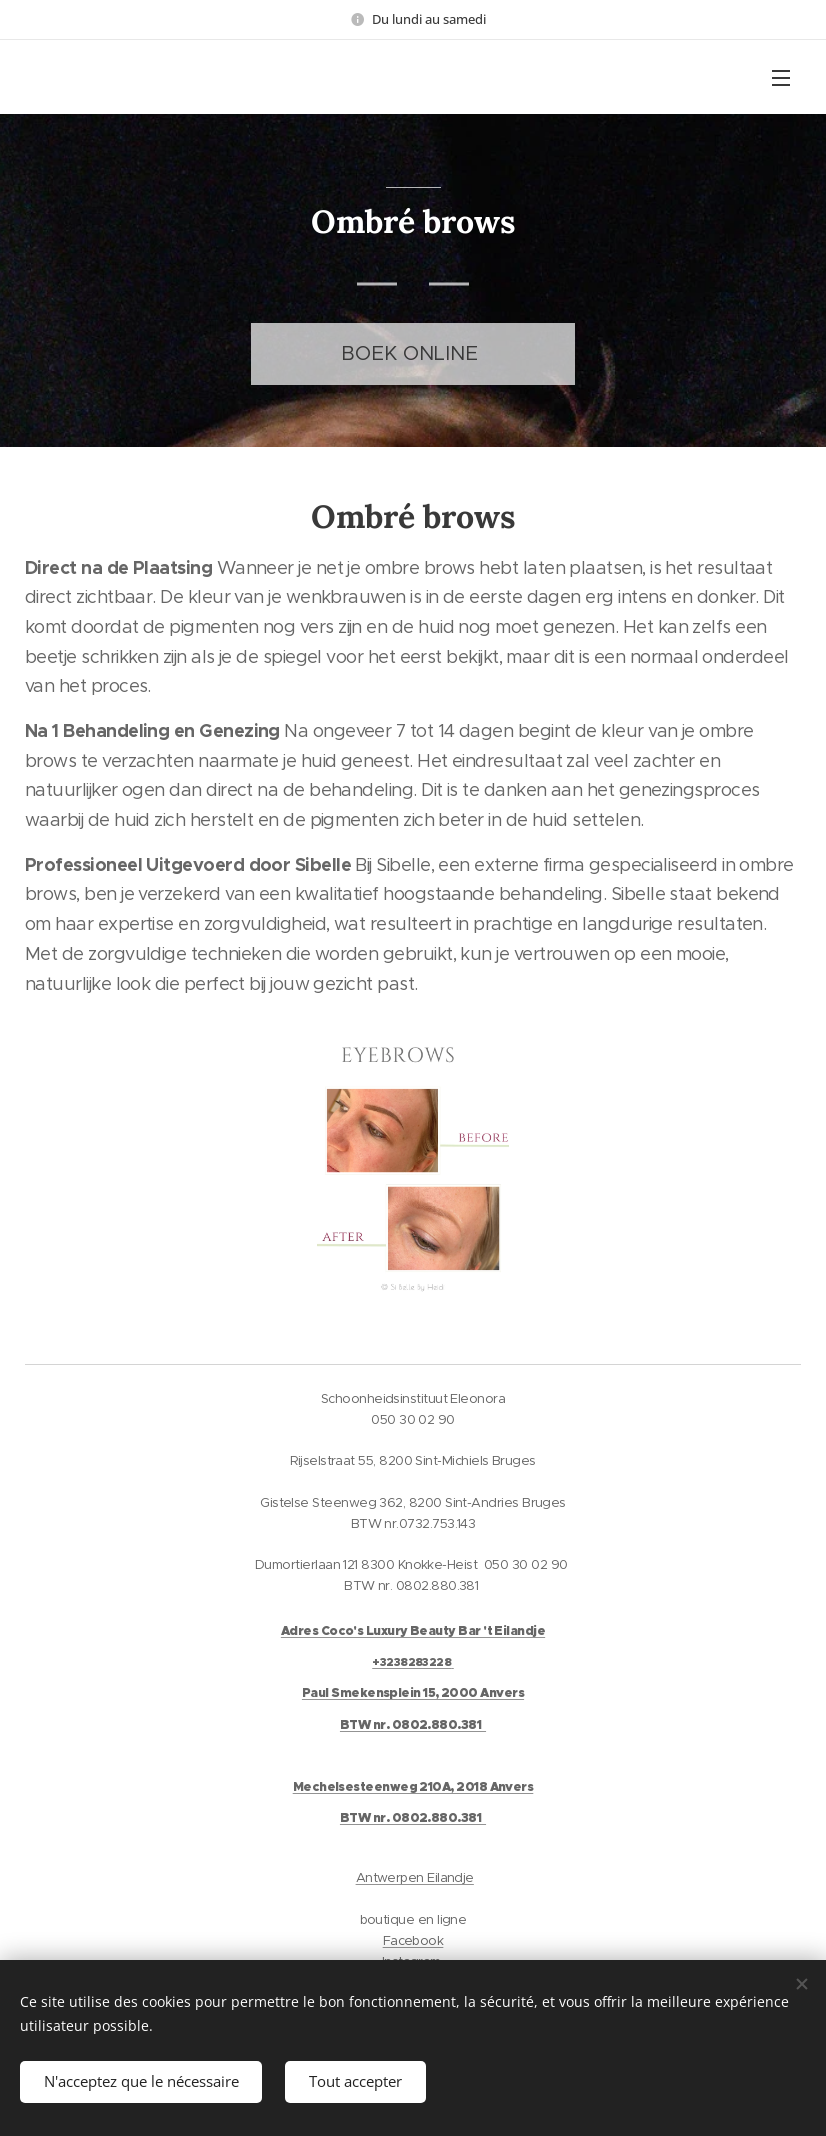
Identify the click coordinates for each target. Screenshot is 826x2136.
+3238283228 (411, 1662)
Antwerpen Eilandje (415, 1877)
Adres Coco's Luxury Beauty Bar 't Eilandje (413, 1631)
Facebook (413, 1940)
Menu (781, 78)
